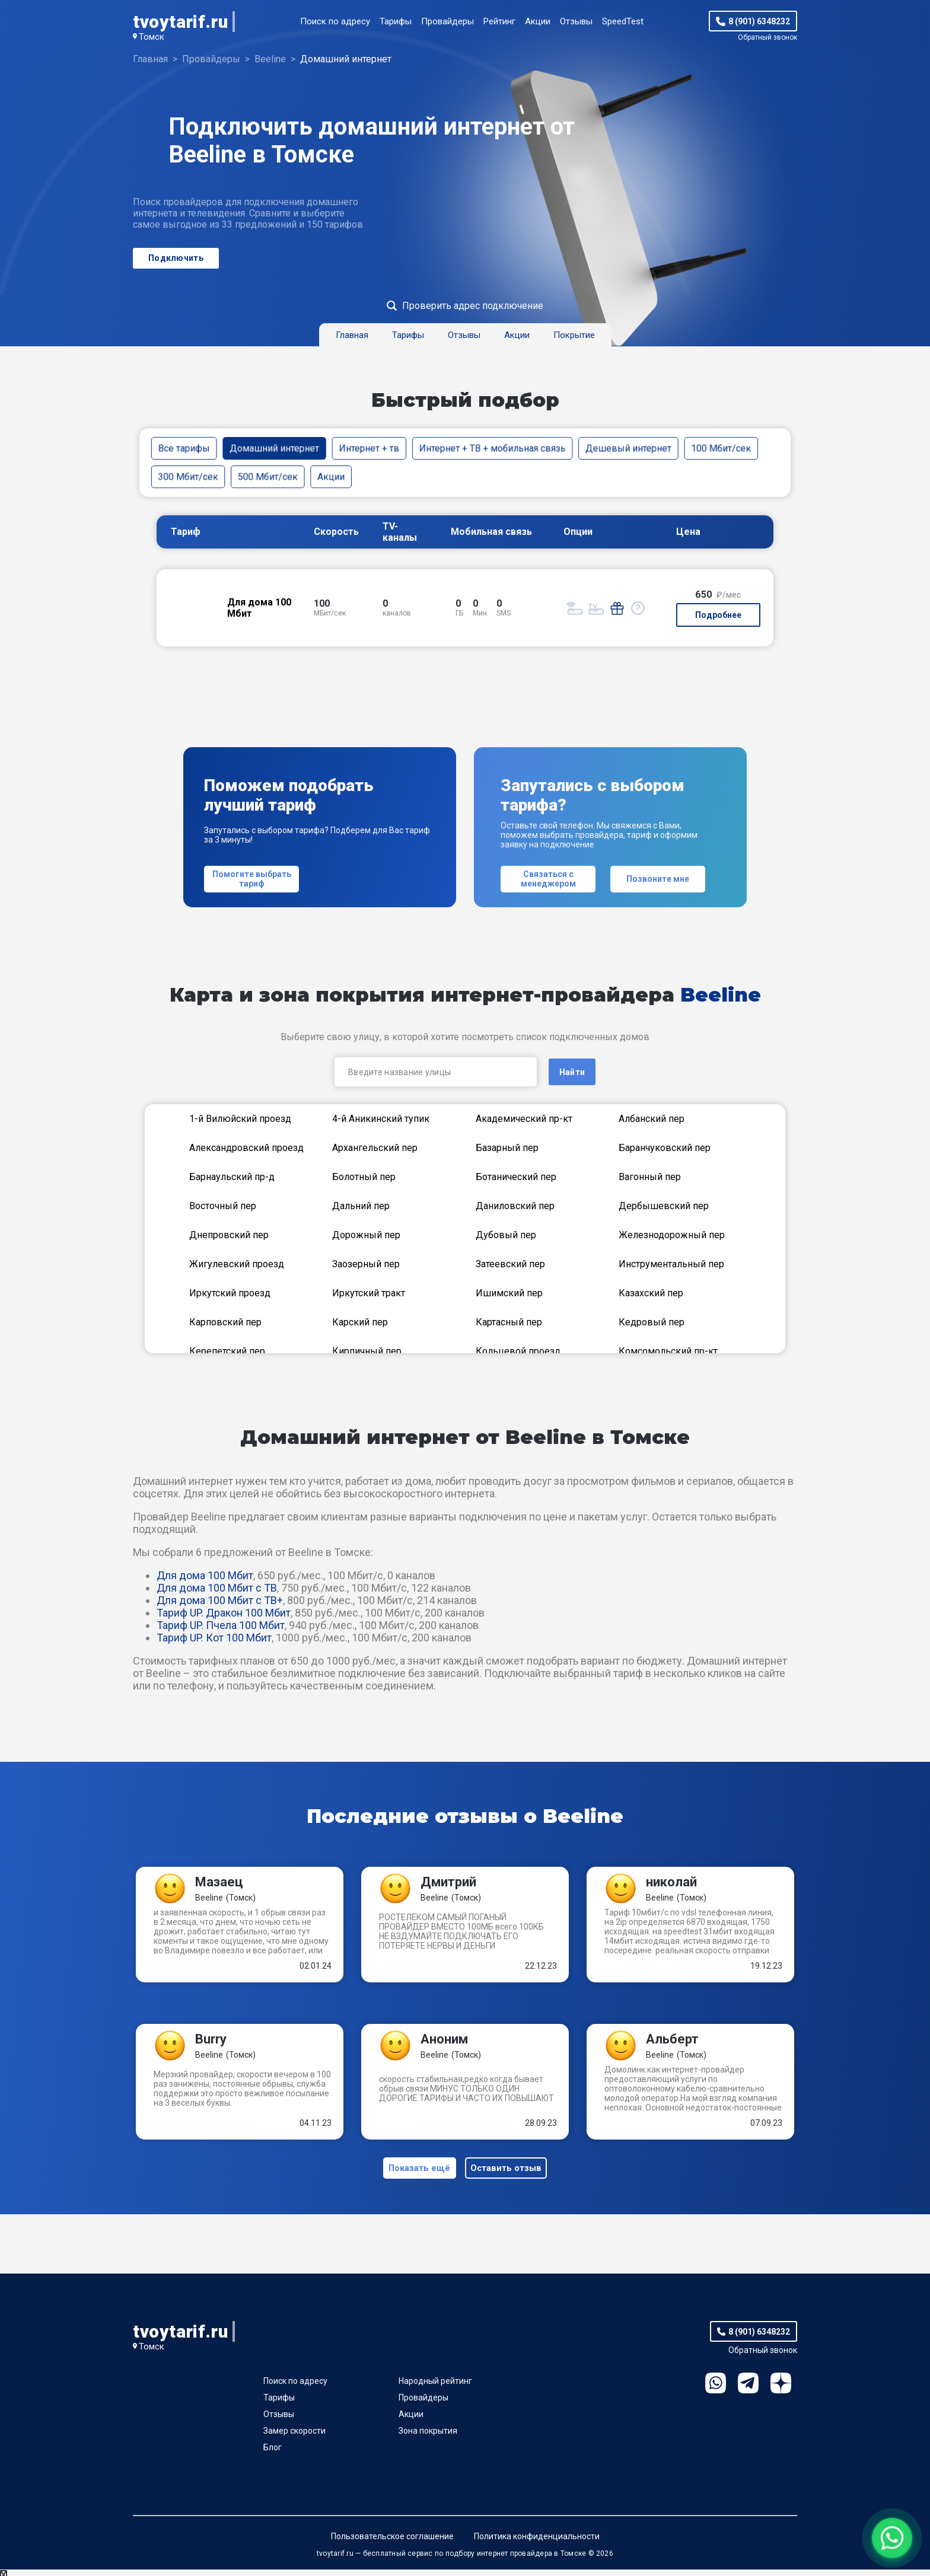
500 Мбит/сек (268, 476)
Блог (272, 2454)
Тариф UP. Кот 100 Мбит (214, 1637)
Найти (572, 1072)
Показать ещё (417, 2171)
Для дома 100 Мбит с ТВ (217, 1588)
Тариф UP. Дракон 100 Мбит (224, 1612)
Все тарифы (184, 448)
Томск (151, 37)
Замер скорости (294, 2437)
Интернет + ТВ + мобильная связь (492, 448)
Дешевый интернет (628, 448)
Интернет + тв (369, 448)
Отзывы (576, 21)
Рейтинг (499, 21)
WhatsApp (715, 2389)
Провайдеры (447, 21)
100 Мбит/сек (721, 448)
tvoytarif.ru (180, 21)
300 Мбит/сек (188, 476)
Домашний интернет (274, 448)
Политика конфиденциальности (537, 2543)
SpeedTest (623, 21)
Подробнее (718, 615)
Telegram (748, 2389)
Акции (537, 21)
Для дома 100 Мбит (205, 1575)
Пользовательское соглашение (392, 2543)
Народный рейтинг (435, 2387)
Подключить (175, 258)
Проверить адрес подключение (472, 305)
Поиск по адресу (335, 21)
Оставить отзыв (508, 2171)
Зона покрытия (428, 2437)
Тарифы (396, 21)
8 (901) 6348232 (759, 21)
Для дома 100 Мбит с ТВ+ (220, 1600)
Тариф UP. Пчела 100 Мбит (221, 1625)
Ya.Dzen (780, 2389)
